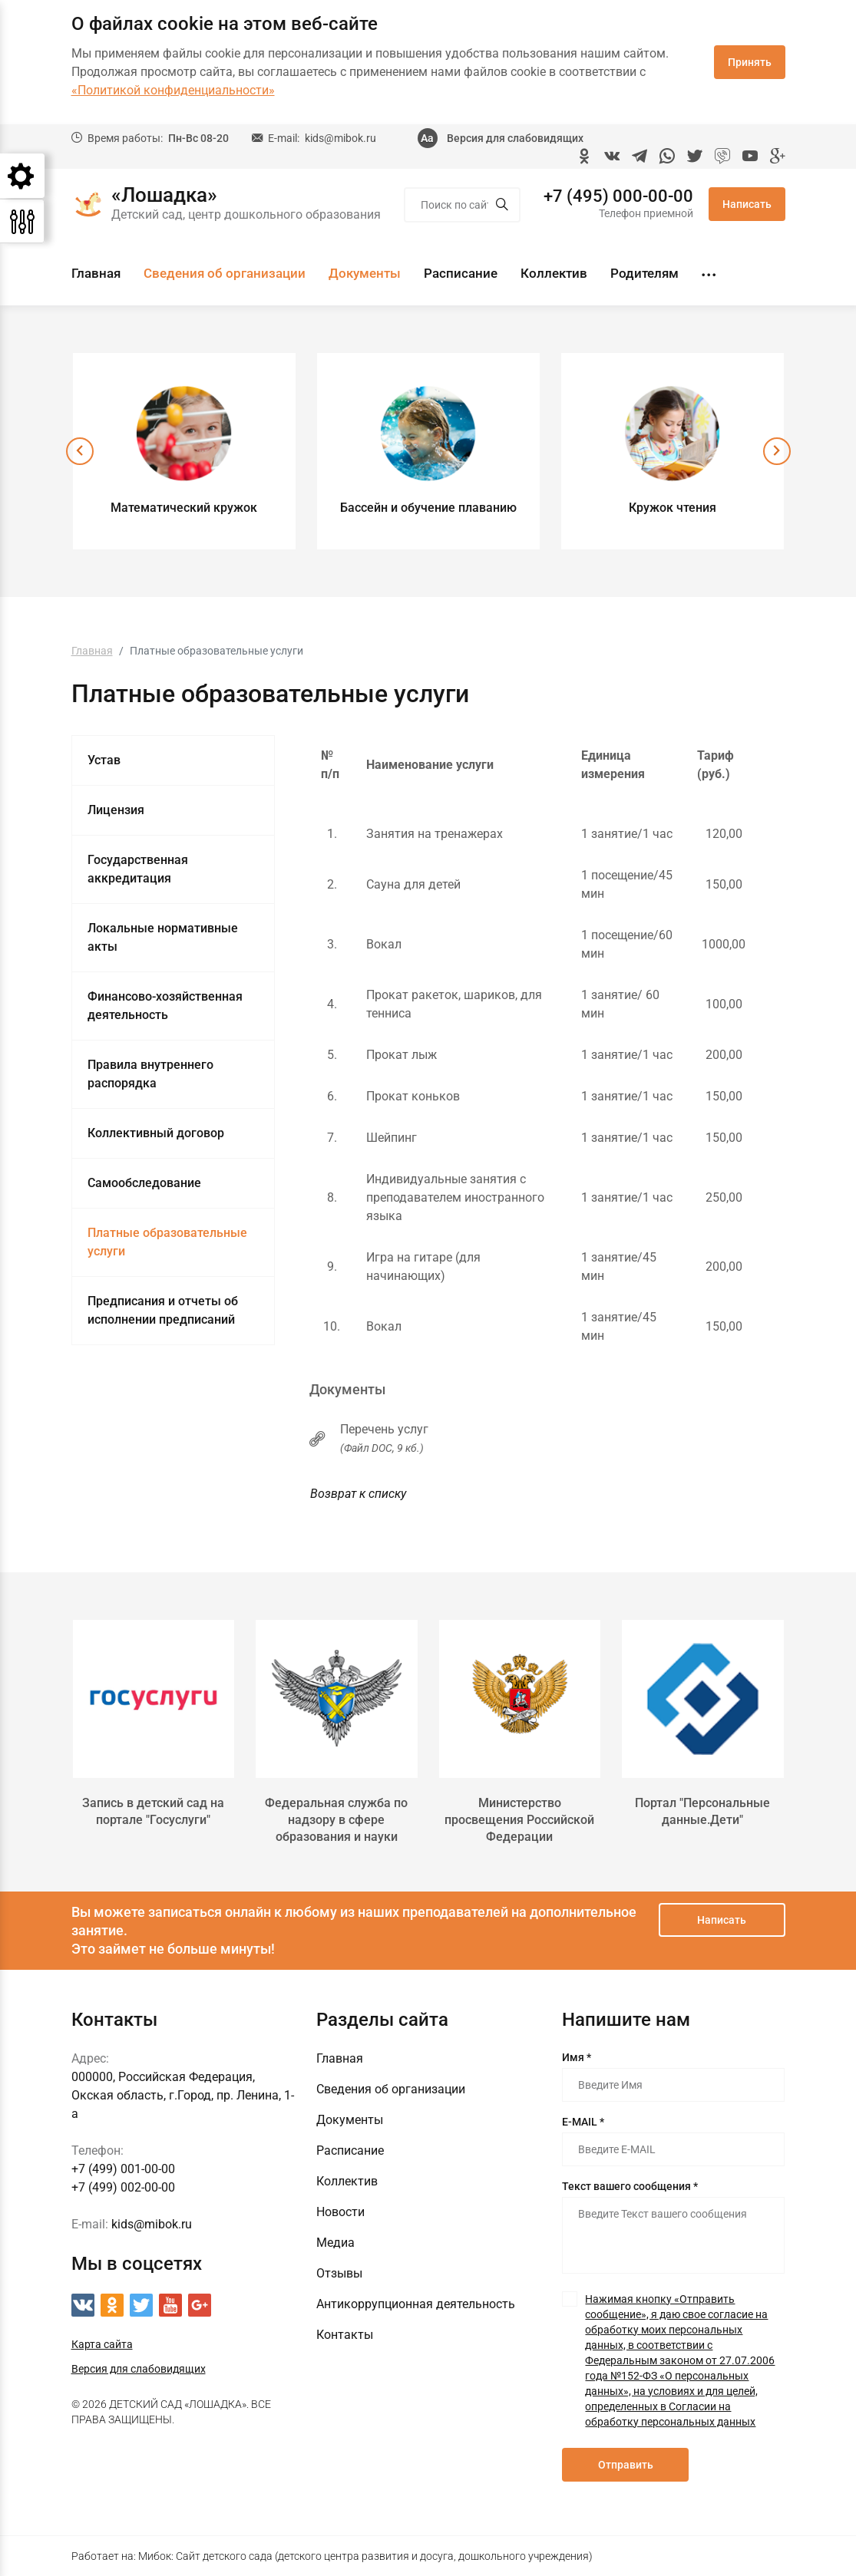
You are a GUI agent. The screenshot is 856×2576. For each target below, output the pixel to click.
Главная (96, 273)
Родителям (644, 273)
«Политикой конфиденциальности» (173, 90)
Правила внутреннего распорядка (150, 1073)
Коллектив (554, 273)
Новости (340, 2212)
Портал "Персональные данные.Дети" (702, 1811)
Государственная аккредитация (138, 869)
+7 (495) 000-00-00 (618, 196)
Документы (365, 273)
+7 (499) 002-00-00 (123, 2187)
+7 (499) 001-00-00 (123, 2169)
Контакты (344, 2334)
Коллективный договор (156, 1133)
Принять (750, 62)
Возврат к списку (358, 1493)
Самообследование (144, 1183)
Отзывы (339, 2273)
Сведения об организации (225, 273)
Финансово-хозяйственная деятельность (165, 1005)
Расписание (460, 273)
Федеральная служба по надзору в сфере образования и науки (336, 1820)
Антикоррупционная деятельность (415, 2304)
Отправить (625, 2465)
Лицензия (116, 810)
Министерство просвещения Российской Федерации (519, 1820)
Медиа (335, 2242)
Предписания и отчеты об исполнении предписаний (163, 1310)
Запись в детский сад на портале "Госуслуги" (153, 1811)
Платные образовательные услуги (167, 1241)
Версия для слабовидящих (515, 138)
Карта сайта (102, 2344)
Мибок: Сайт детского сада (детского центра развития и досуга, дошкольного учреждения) (365, 2556)
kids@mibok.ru (340, 138)
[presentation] (80, 451)
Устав (104, 760)
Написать (747, 204)
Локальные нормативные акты (163, 937)
